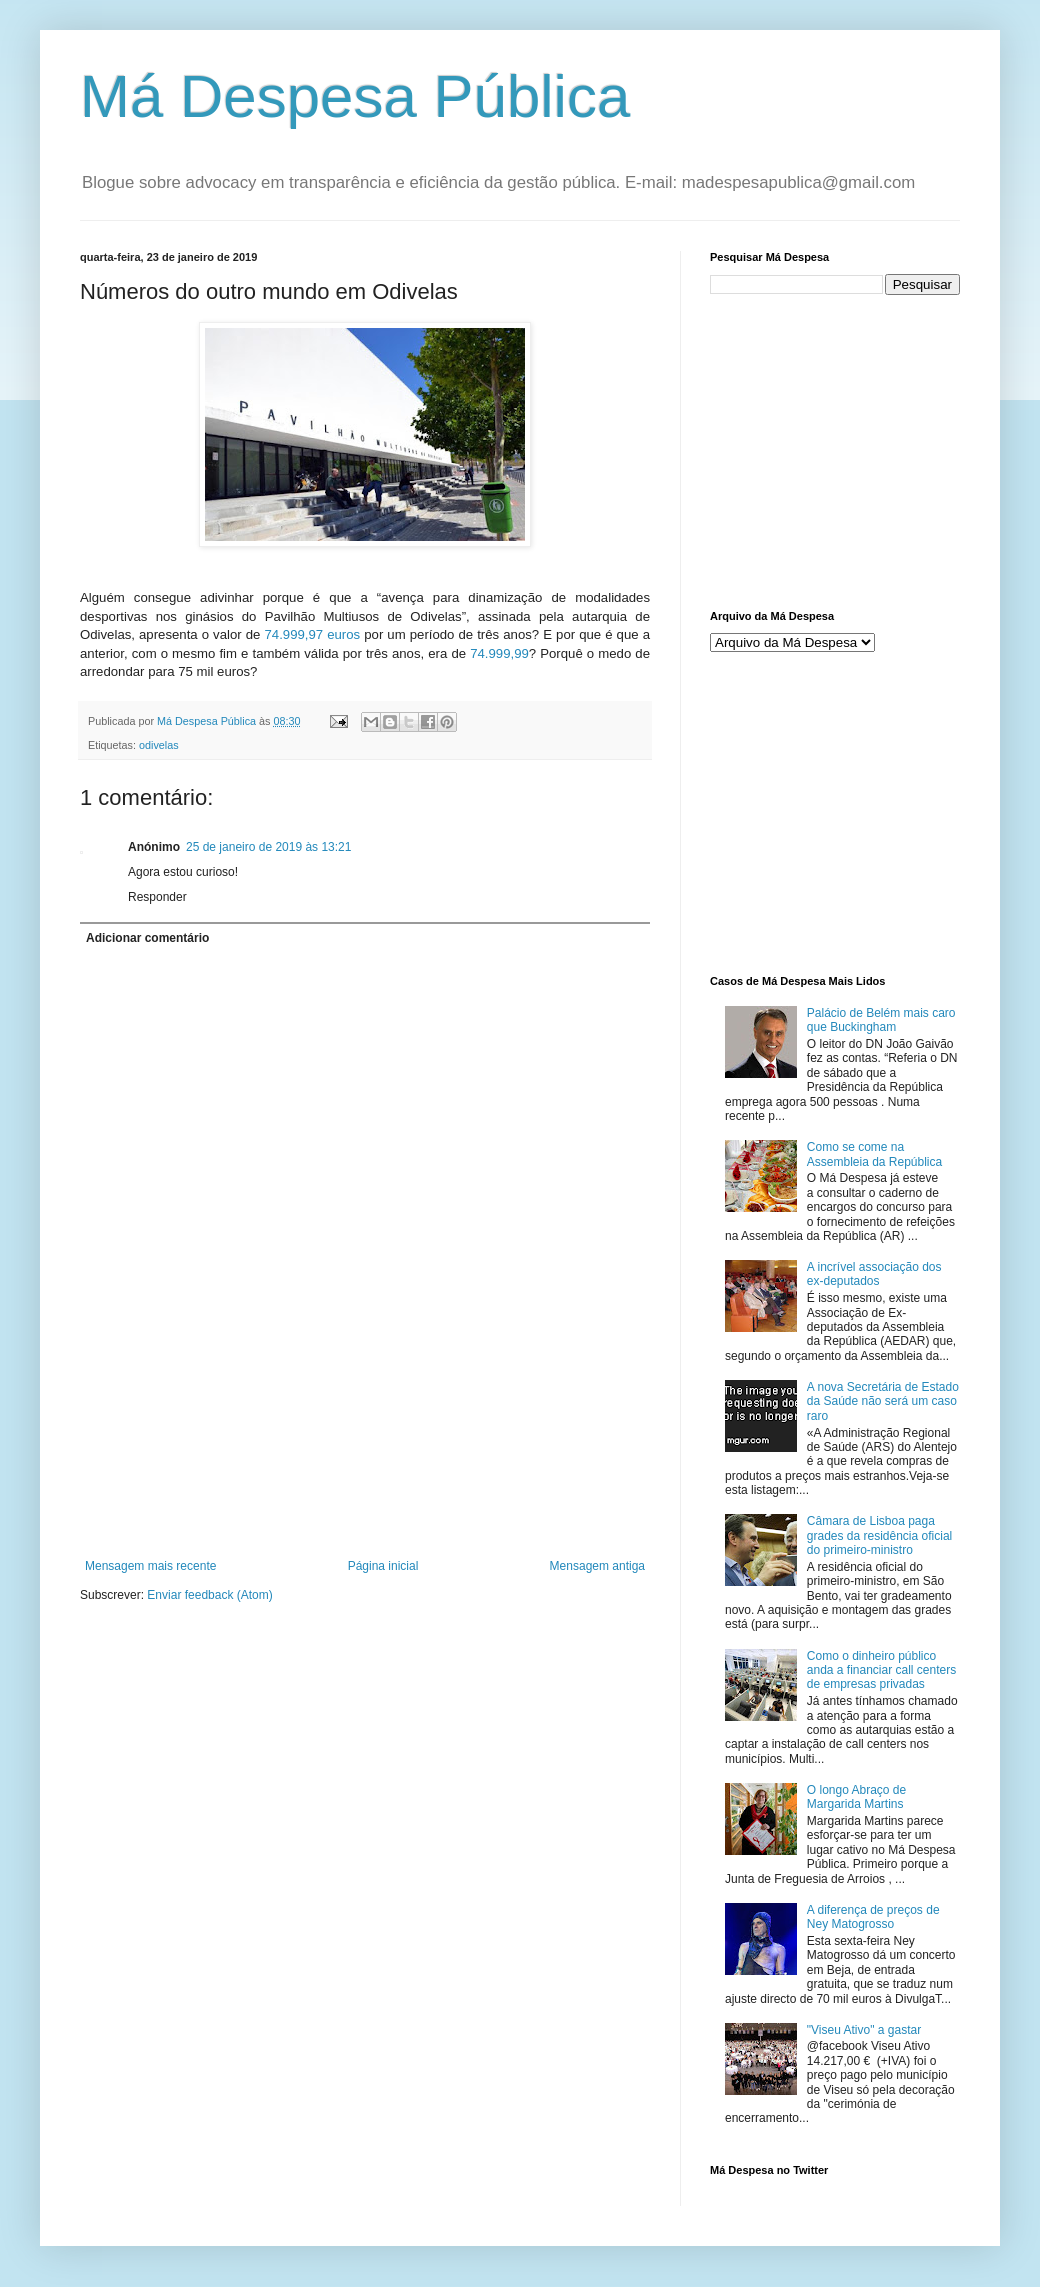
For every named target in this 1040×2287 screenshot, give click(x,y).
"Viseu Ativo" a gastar (864, 2030)
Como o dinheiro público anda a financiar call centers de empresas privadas (881, 1670)
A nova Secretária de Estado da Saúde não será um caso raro (883, 1401)
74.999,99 (499, 653)
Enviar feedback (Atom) (209, 1595)
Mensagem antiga (597, 1566)
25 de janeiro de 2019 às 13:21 (268, 847)
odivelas (159, 745)
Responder (157, 897)
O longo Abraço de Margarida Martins (856, 1797)
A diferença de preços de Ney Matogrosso (873, 1917)
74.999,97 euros (312, 634)
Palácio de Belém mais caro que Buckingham (881, 1020)
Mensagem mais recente (150, 1566)
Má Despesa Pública (355, 96)
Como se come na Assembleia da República (874, 1154)
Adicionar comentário (147, 938)
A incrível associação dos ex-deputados (874, 1274)
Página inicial (383, 1566)
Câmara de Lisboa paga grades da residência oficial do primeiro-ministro (879, 1535)
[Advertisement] (365, 1471)
